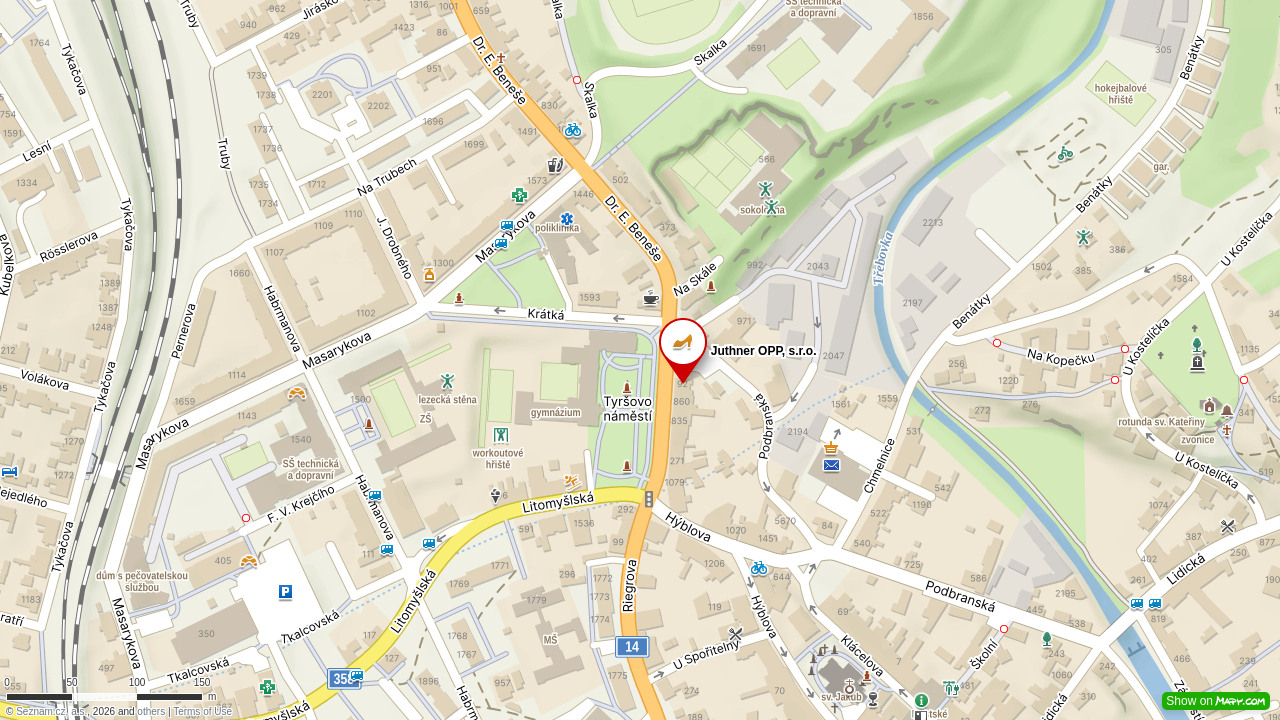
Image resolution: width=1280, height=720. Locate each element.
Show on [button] (1216, 701)
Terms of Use (202, 711)
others (151, 711)
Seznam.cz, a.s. (51, 711)
